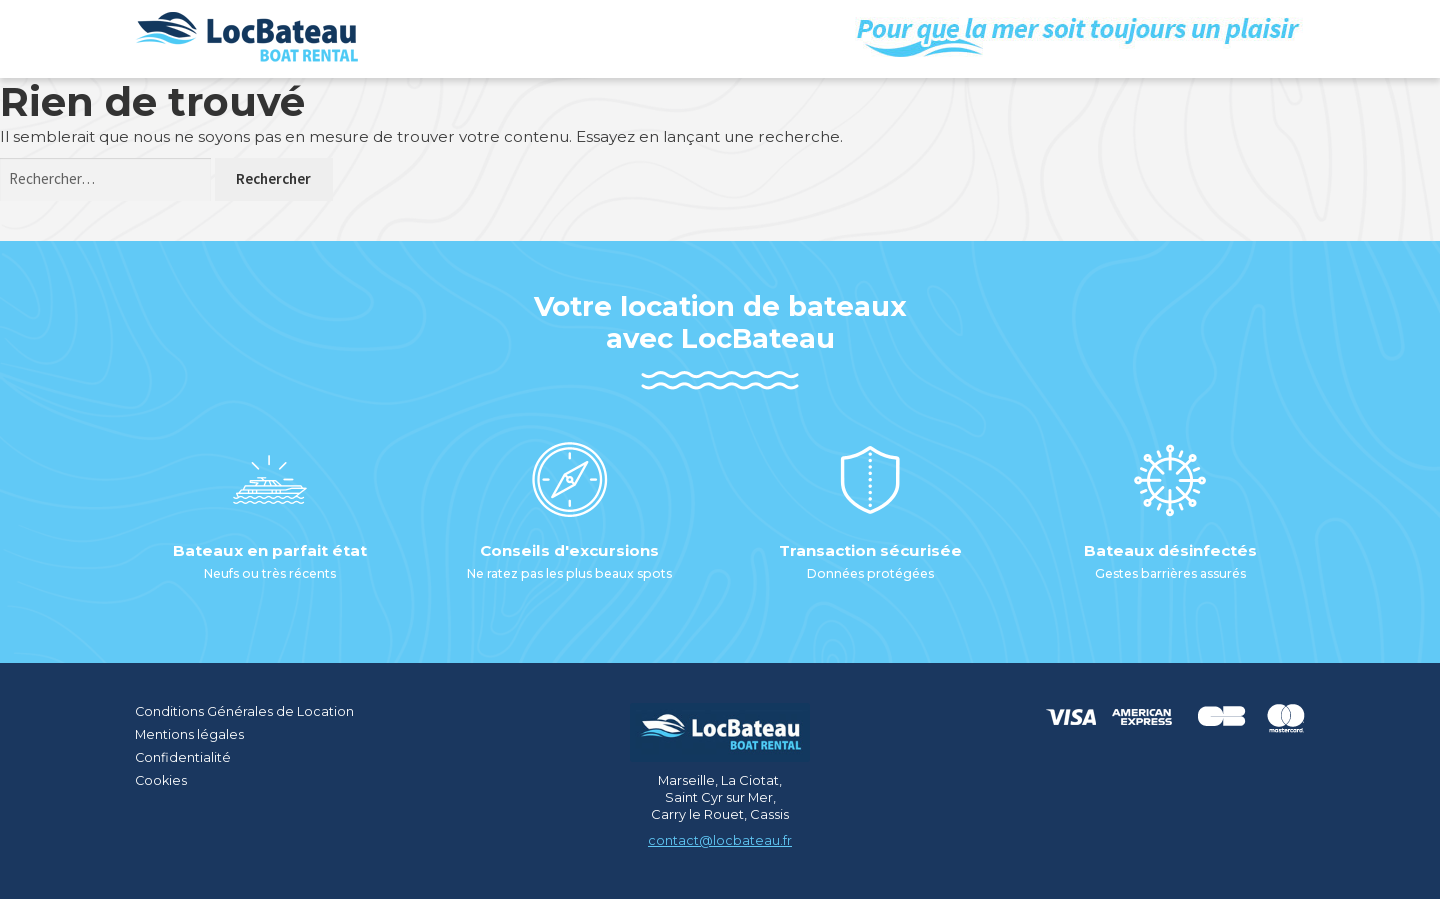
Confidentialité (183, 756)
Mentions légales (189, 733)
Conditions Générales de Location (245, 711)
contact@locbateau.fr (720, 840)
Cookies (162, 779)
